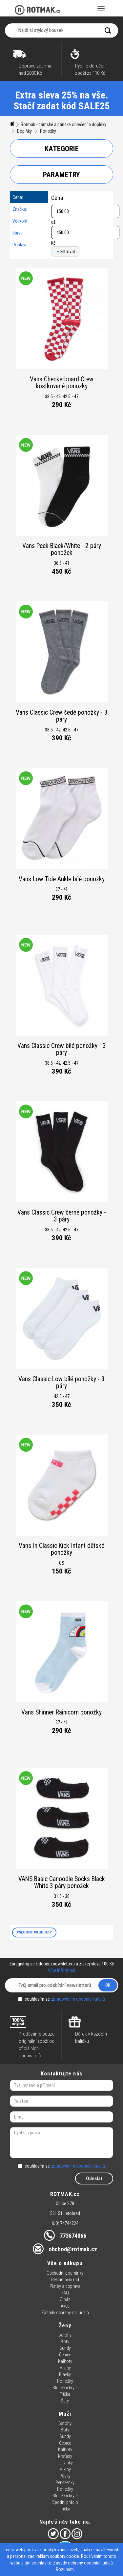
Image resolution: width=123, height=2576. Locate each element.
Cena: (17, 197)
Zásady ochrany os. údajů (65, 2312)
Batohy (65, 2335)
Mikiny (65, 2367)
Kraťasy (65, 2456)
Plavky (65, 2374)
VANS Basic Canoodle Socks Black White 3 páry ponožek (61, 1882)
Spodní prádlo (65, 2502)
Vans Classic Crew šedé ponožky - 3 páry (62, 716)
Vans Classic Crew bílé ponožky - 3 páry (61, 1049)
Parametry (61, 174)
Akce (65, 2306)
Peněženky (64, 2482)
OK (107, 1985)
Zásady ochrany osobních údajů (83, 2562)
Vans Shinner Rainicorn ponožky (61, 1712)
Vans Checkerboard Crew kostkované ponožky (61, 382)
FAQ (65, 2292)
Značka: (19, 209)
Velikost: (20, 221)
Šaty (65, 2400)
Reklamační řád (65, 2279)
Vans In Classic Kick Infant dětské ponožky (61, 1549)
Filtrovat (66, 251)
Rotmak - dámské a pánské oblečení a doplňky (63, 124)
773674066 (73, 2235)
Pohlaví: (19, 244)
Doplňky (24, 131)
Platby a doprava (65, 2286)
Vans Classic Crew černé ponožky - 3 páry (61, 1216)
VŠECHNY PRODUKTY (34, 1932)
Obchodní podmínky (65, 2273)
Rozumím (65, 2569)
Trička (65, 2394)
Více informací (61, 1970)
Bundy (65, 2348)
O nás (65, 2299)
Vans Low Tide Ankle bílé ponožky (62, 879)
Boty (65, 2341)
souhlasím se (61, 1999)
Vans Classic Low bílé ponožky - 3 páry (61, 1382)
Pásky (65, 2476)
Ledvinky (65, 2462)
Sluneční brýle (64, 2387)
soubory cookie (64, 2556)
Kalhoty (65, 2361)
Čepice (65, 2354)
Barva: (18, 232)
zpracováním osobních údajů (78, 1999)
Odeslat (94, 2178)
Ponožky (48, 131)
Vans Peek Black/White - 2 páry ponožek (61, 549)
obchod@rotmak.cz (73, 2249)
